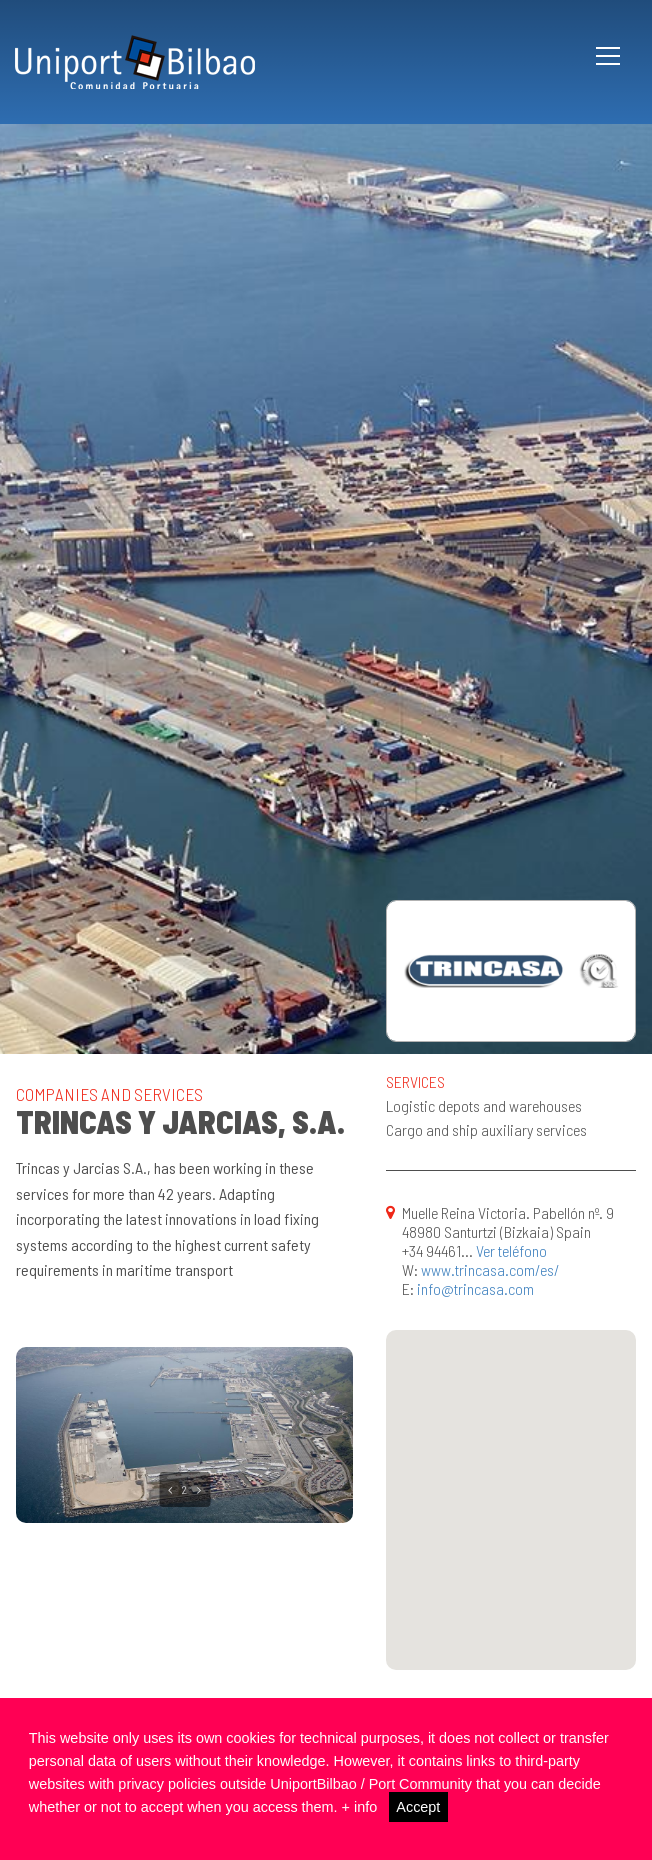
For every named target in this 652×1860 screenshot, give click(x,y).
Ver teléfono (511, 1250)
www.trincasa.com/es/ (490, 1269)
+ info (360, 1807)
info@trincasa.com (475, 1288)
